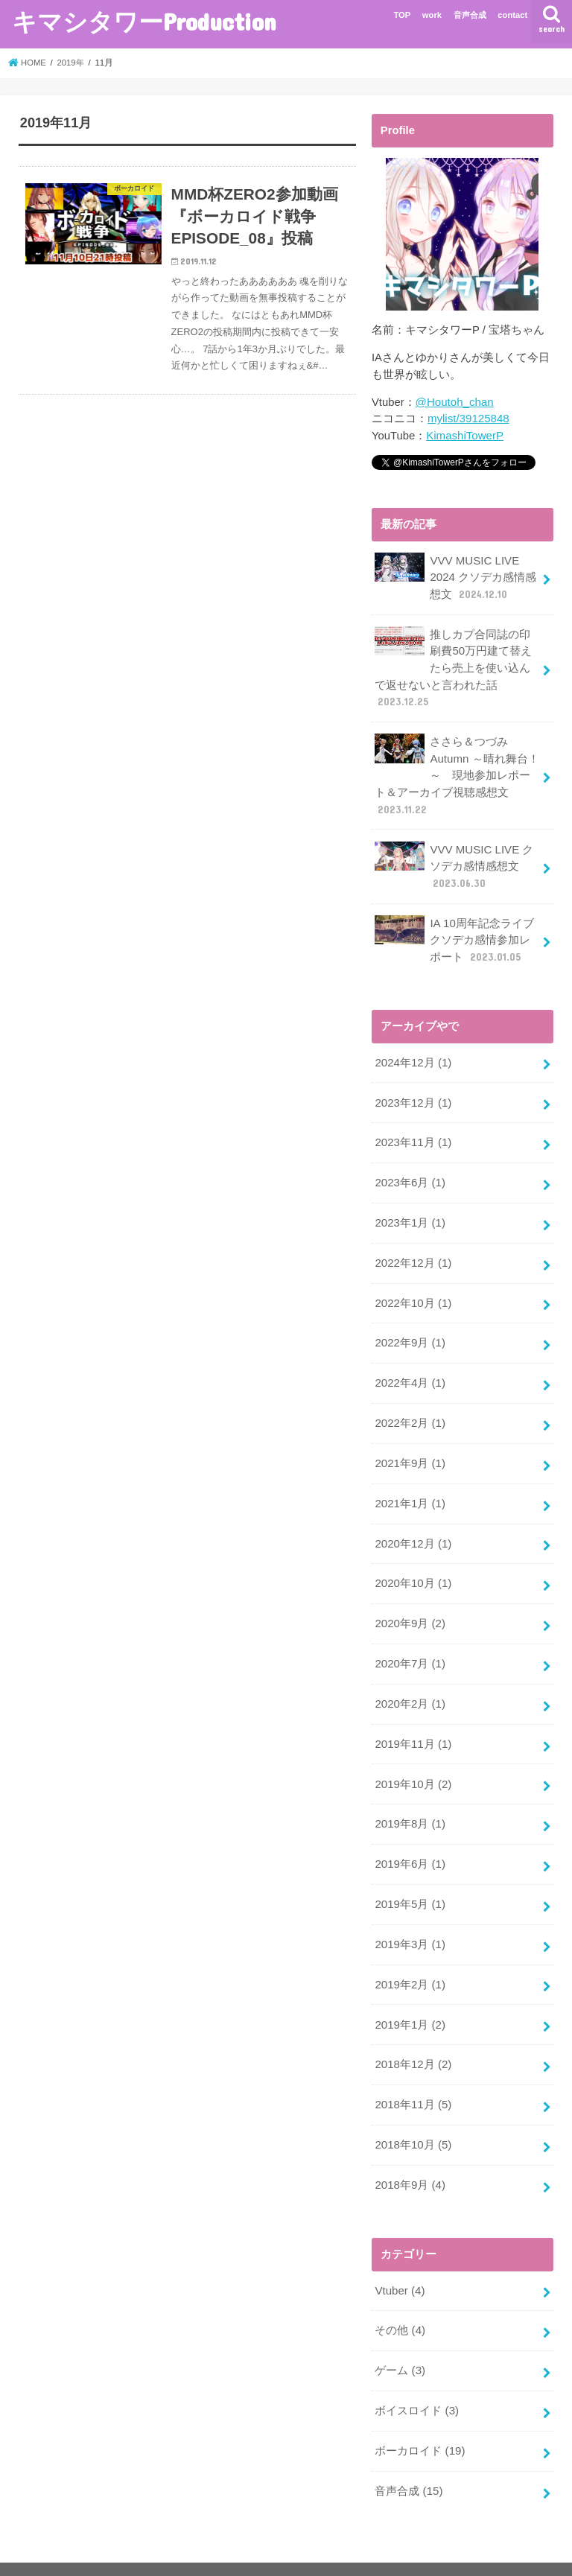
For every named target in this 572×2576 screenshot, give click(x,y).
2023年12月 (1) (413, 1093)
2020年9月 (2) (409, 1605)
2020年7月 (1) (409, 1644)
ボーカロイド (420, 2419)
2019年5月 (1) (409, 1881)
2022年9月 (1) (409, 1329)
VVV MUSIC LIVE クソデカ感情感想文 (453, 859)
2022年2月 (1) (409, 1408)
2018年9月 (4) (409, 2157)
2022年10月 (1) (413, 1290)
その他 (400, 2300)
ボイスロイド (416, 2379)
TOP (401, 14)
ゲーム (400, 2340)
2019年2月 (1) (409, 1959)
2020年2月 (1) (409, 1684)
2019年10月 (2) (413, 1763)
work (432, 14)
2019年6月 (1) (409, 1842)
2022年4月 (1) (409, 1369)
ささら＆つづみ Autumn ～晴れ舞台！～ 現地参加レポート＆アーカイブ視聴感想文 (456, 770)
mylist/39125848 (468, 418)
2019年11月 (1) (413, 1723)
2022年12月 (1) (413, 1250)
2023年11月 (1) (413, 1133)
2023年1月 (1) (409, 1211)
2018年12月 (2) (413, 2038)
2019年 (72, 62)
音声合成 (470, 14)
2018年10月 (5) (413, 2117)
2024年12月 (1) (413, 1054)
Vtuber (399, 2262)
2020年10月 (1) (413, 1565)
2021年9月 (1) (409, 1448)
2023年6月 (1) (409, 1171)
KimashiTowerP (464, 435)
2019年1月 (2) (409, 1999)
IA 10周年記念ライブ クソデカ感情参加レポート (454, 932)
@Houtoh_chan (454, 402)
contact (512, 14)
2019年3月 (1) (409, 1920)
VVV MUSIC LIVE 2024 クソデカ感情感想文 (455, 575)
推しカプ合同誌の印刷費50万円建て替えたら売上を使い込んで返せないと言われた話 (453, 665)
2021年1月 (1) (409, 1487)
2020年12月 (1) (413, 1527)
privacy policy (52, 2552)
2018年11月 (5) (413, 2078)
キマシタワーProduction (144, 21)
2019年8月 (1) (409, 1802)
